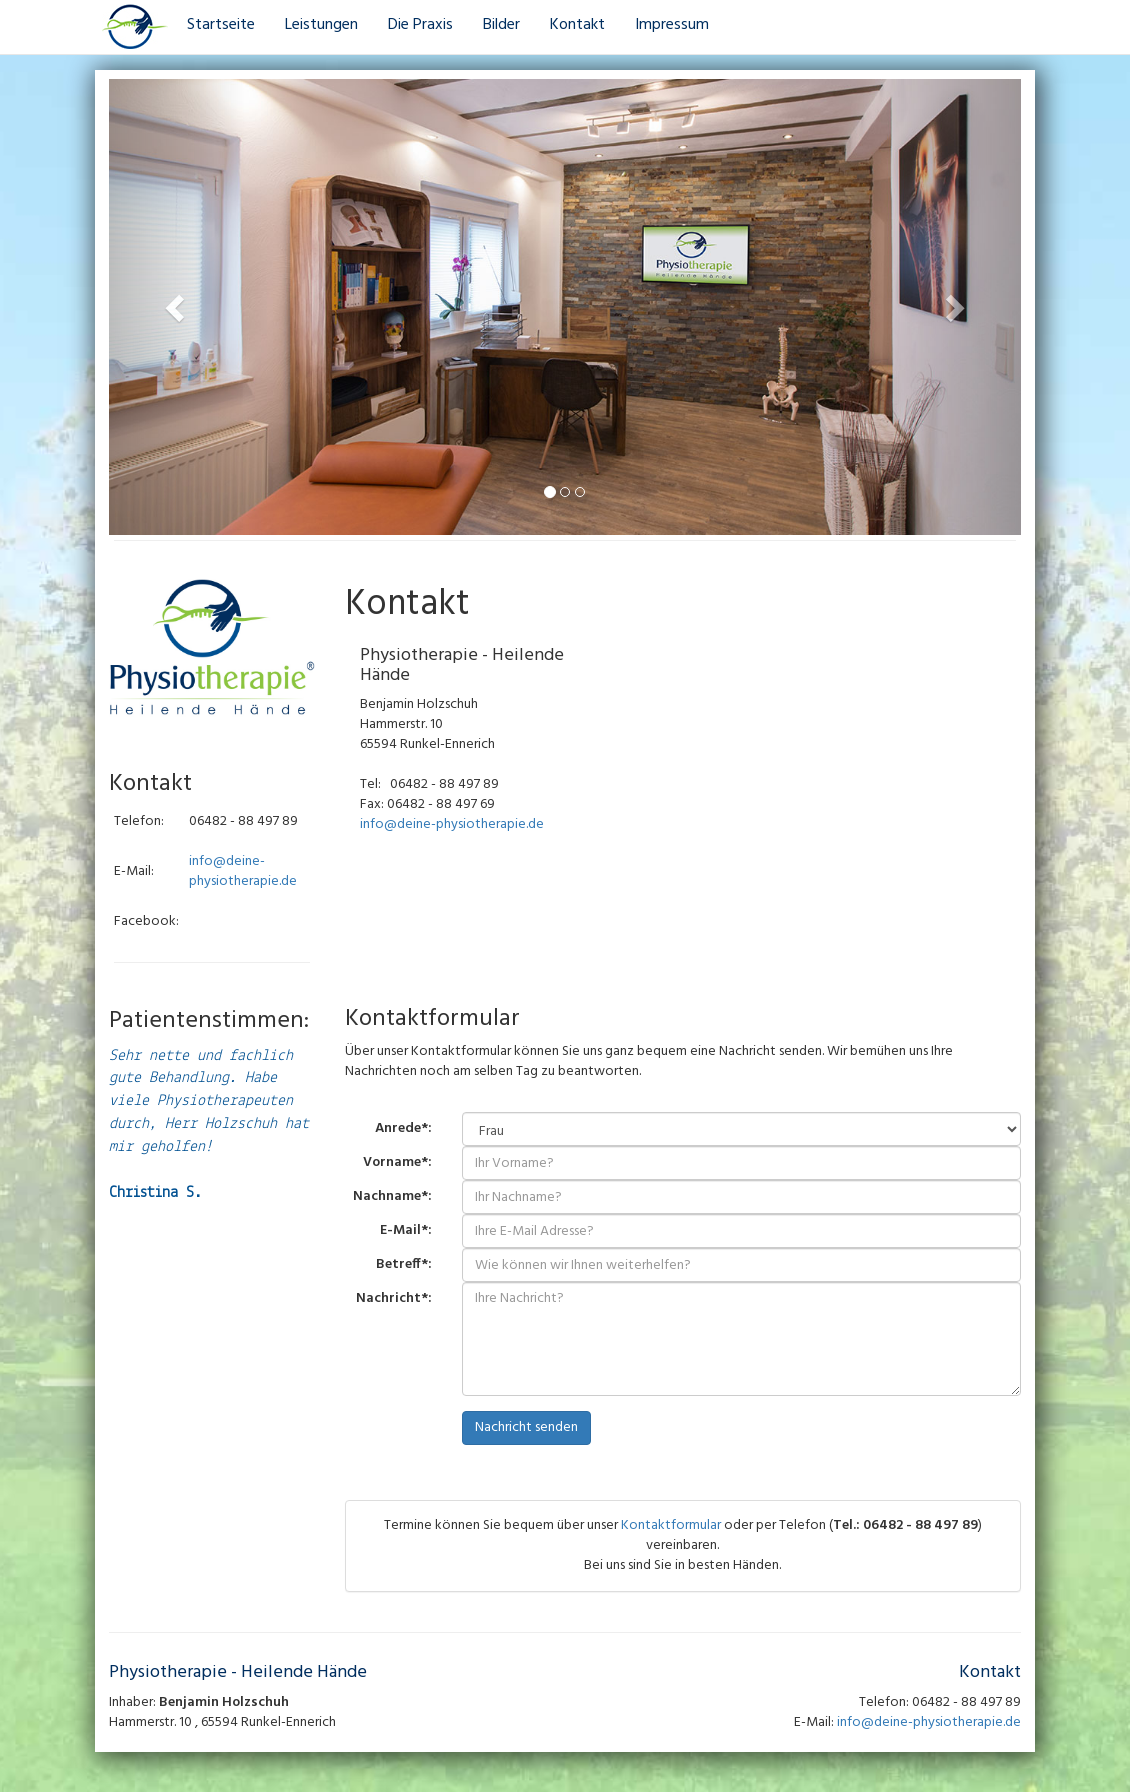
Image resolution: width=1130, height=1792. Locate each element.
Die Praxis (420, 25)
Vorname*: (397, 1162)
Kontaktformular (671, 1525)
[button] (177, 307)
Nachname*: (392, 1196)
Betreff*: (404, 1264)
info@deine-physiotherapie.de (243, 871)
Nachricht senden (526, 1427)
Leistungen (321, 25)
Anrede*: (403, 1128)
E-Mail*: (406, 1230)
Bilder (501, 25)
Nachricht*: (394, 1298)
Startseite (221, 25)
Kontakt (577, 25)
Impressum (672, 25)
